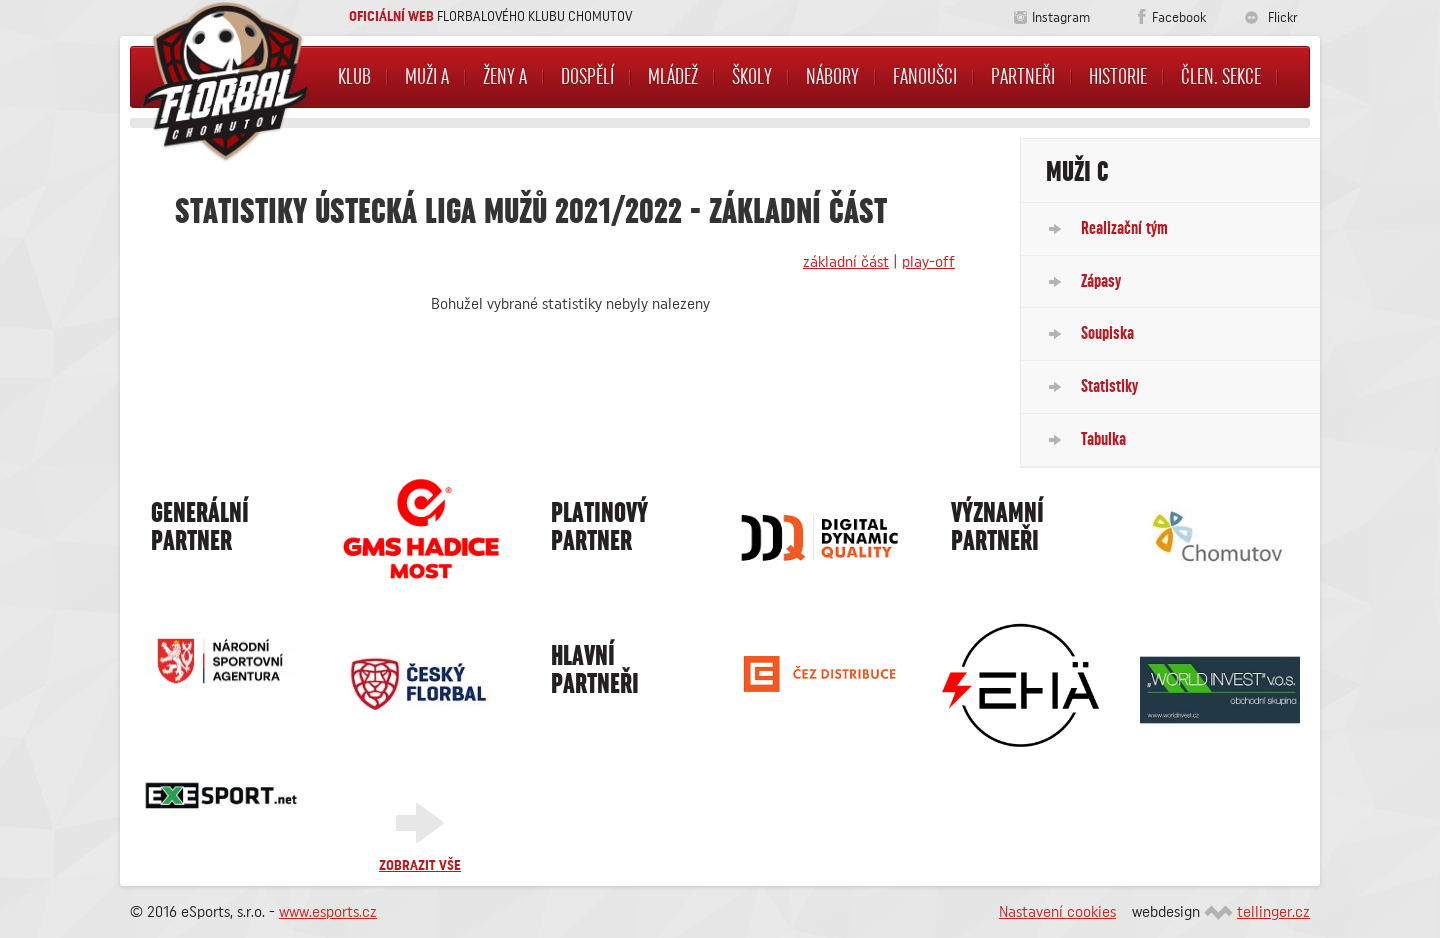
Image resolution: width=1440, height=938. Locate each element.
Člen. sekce (1221, 77)
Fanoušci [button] (925, 77)
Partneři (1023, 77)
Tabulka (1103, 439)
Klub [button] (354, 77)
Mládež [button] (673, 77)
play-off (928, 262)
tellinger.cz (1273, 912)
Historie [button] (1118, 77)
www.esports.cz (328, 912)
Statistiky (1109, 386)
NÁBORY (832, 77)
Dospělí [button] (587, 77)
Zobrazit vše (420, 866)
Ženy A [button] (505, 77)
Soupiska (1107, 333)
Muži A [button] (427, 77)
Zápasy (1101, 281)
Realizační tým (1124, 228)
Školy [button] (752, 77)
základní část (846, 262)
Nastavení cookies (1057, 912)
